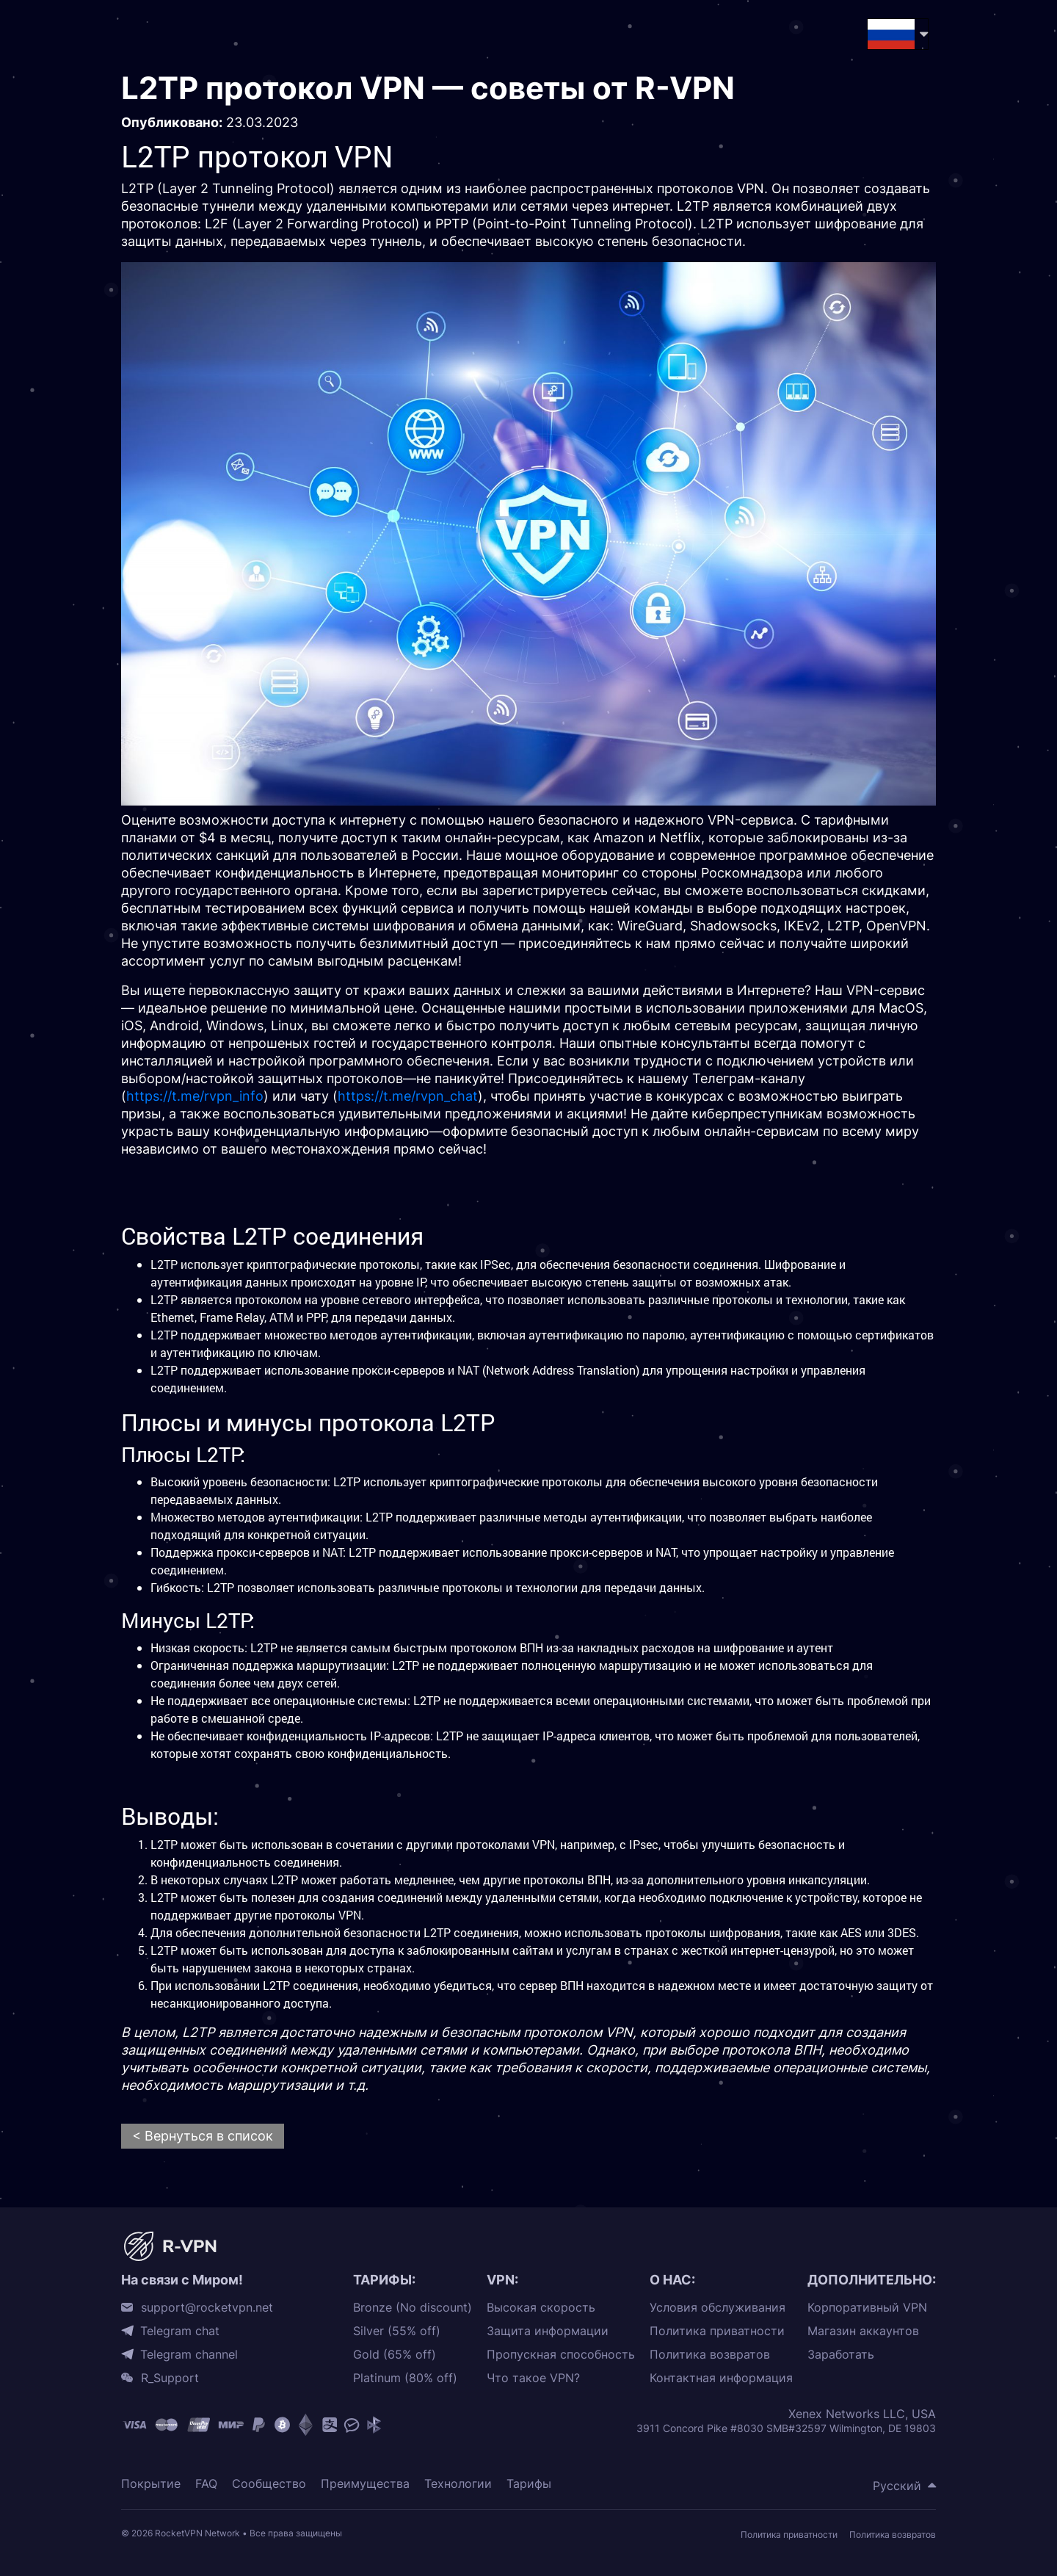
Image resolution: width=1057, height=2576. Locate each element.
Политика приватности (717, 2331)
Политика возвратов (710, 2355)
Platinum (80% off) (405, 2378)
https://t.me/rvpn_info (195, 1096)
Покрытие (151, 2484)
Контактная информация (721, 2378)
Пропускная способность (561, 2355)
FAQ (206, 2484)
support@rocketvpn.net (207, 2307)
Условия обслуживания (717, 2308)
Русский (897, 2485)
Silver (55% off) (396, 2331)
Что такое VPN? (533, 2378)
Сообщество (269, 2484)
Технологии (458, 2484)
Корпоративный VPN (867, 2308)
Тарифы (528, 2484)
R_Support (170, 2377)
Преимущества (365, 2484)
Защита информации (548, 2331)
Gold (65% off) (394, 2355)
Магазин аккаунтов (863, 2331)
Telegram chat (179, 2330)
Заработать (840, 2355)
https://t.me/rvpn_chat (408, 1096)
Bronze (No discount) (412, 2308)
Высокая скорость (541, 2308)
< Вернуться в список (202, 2135)
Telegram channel (189, 2354)
